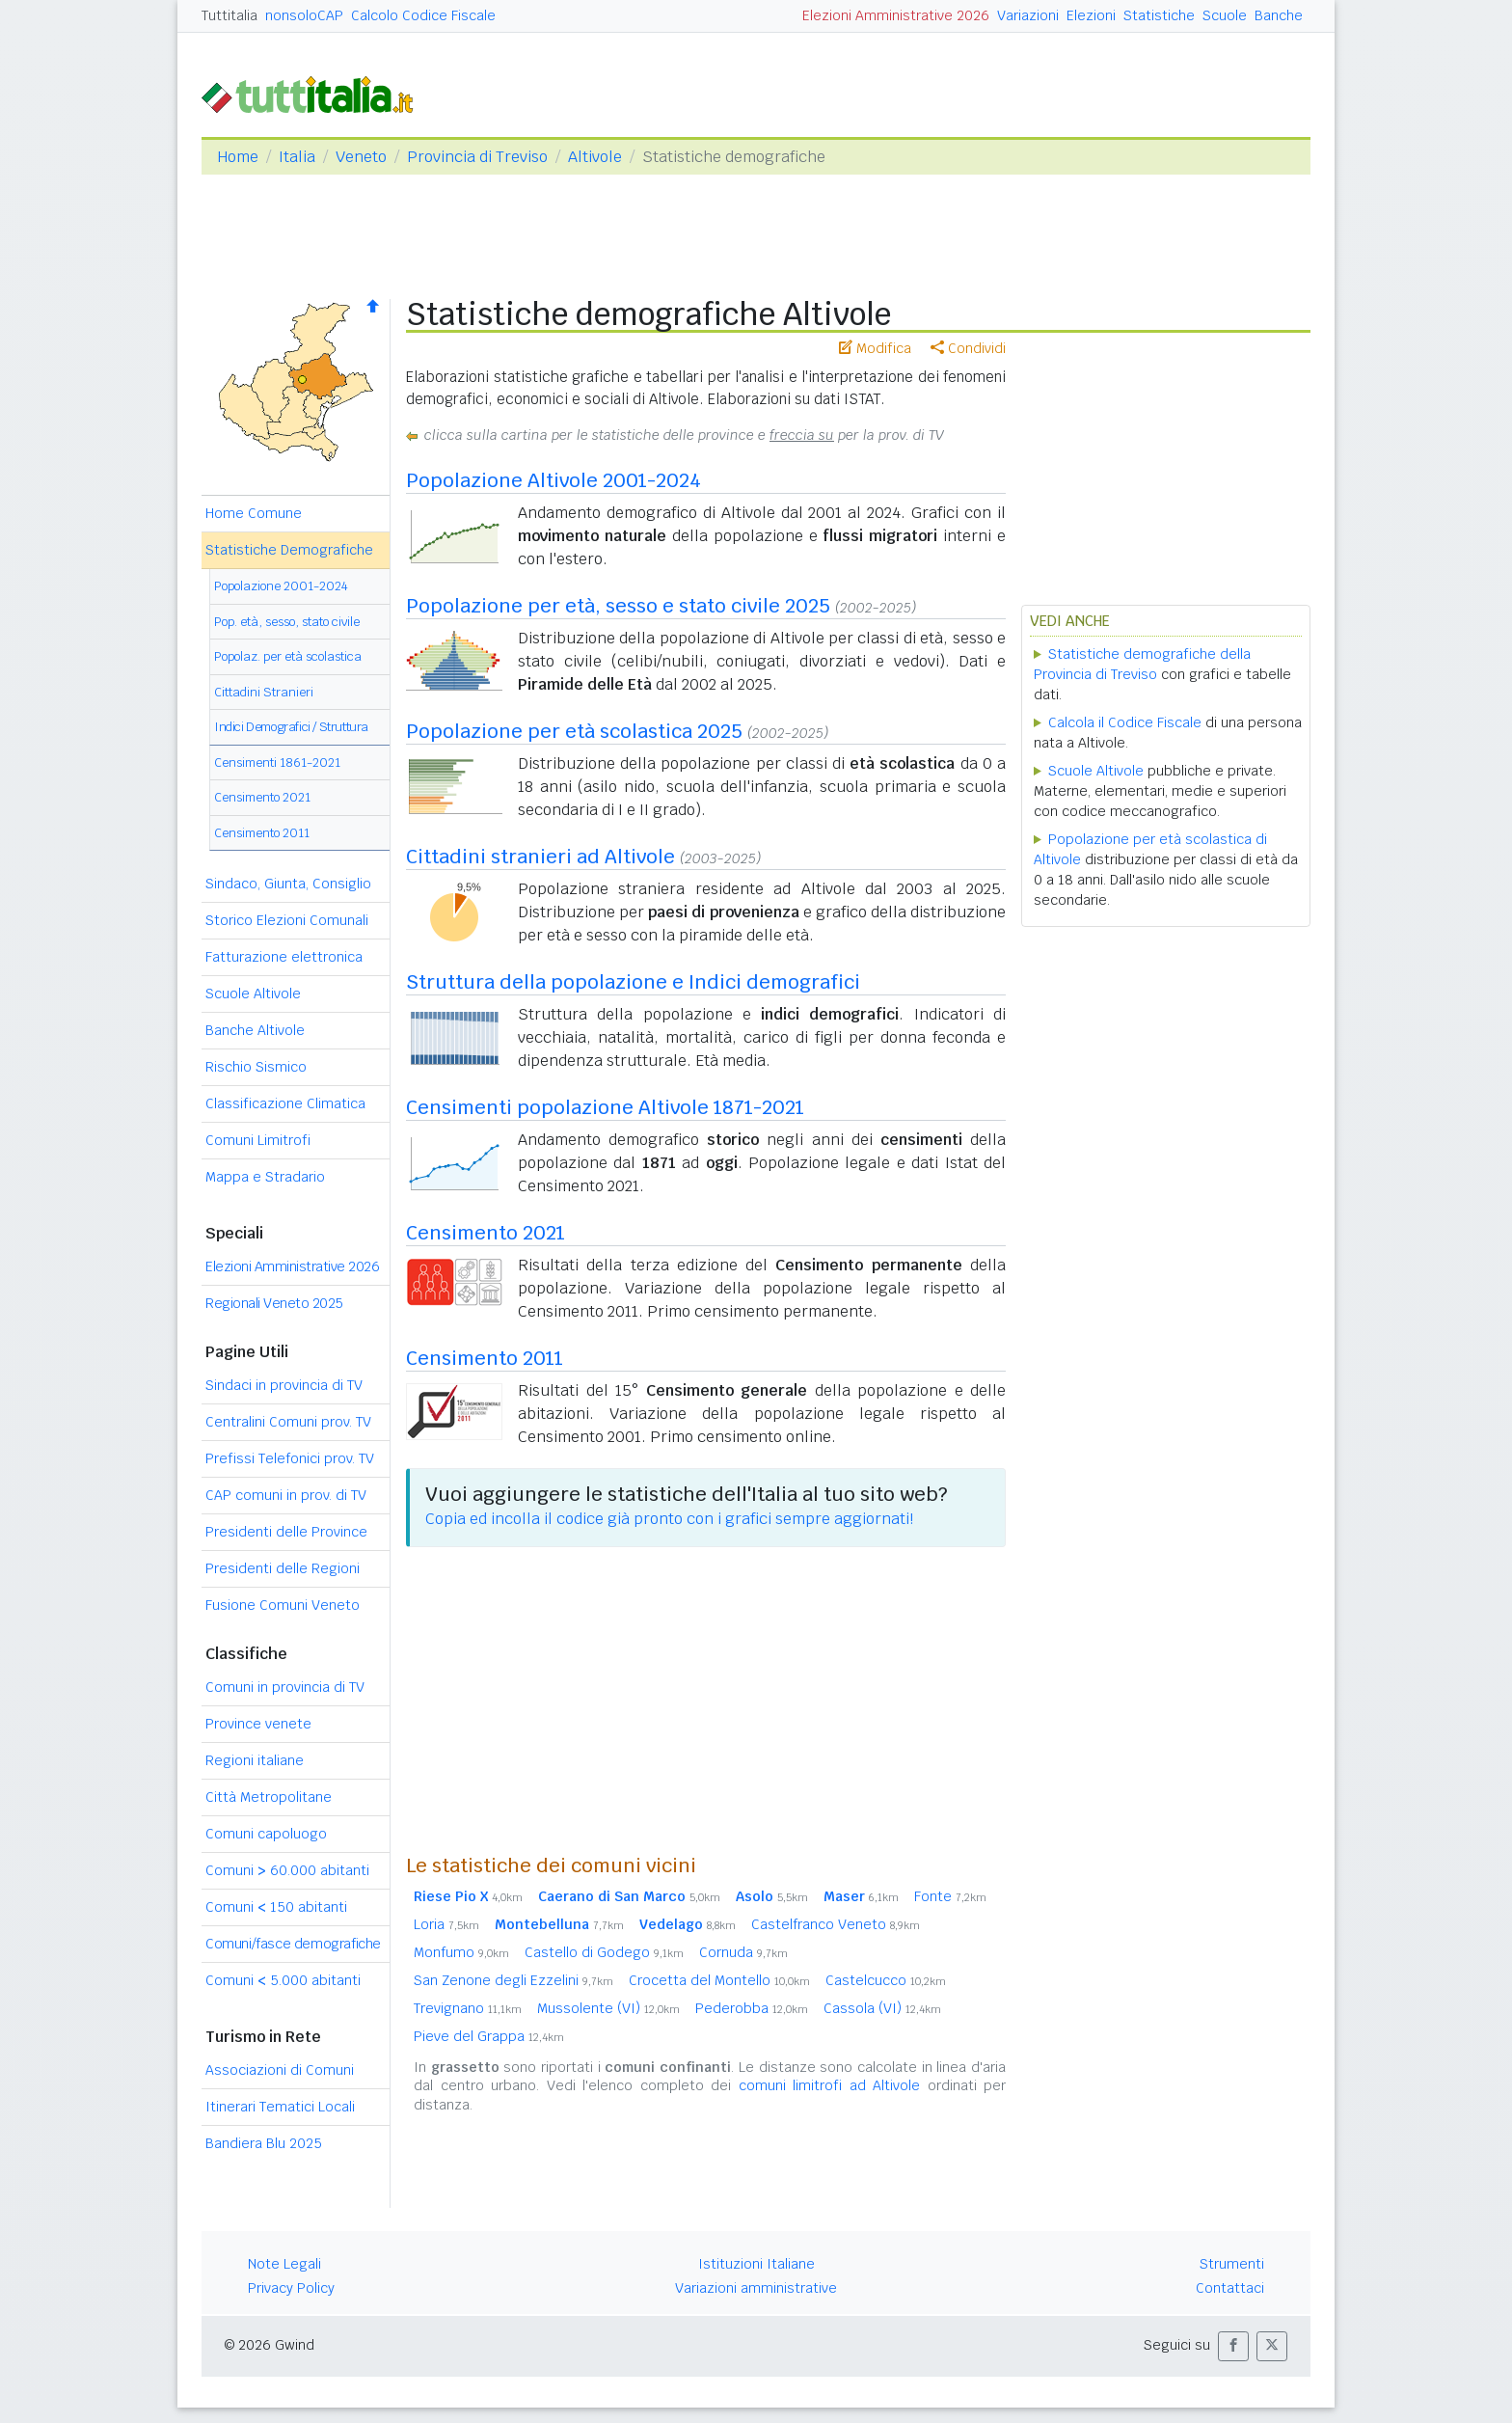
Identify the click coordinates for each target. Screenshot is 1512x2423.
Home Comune (253, 513)
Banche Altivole (255, 1030)
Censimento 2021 (262, 797)
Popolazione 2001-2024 (281, 586)
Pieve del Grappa (489, 2036)
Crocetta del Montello (719, 1980)
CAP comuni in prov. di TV (285, 1495)
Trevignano (468, 2008)
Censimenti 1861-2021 (277, 762)
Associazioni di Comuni (279, 2070)
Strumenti (1232, 2264)
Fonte (950, 1896)
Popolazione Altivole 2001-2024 (553, 480)
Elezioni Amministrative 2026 (895, 15)
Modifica (875, 348)
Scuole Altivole (253, 993)
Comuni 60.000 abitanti (287, 1870)
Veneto (361, 157)
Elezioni (1091, 15)
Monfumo (461, 1952)
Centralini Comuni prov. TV (288, 1421)
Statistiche (1159, 15)
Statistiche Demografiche (289, 549)
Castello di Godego (604, 1952)
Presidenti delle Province (286, 1531)
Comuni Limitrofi (257, 1140)
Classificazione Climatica (285, 1103)
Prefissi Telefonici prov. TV (289, 1458)
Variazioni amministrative (756, 2288)
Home (237, 157)
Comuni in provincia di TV (284, 1687)
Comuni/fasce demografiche (293, 1943)
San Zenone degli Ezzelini (513, 1980)
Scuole (1224, 15)
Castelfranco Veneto (835, 1924)
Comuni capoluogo (266, 1833)
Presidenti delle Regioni (282, 1568)
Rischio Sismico (256, 1066)
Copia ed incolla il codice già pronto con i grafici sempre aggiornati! (669, 1519)
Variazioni (1028, 15)
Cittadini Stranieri (263, 692)
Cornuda (743, 1952)
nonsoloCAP (304, 15)
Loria (446, 1924)
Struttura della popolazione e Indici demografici (633, 981)
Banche (1279, 15)
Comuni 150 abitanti (276, 1907)
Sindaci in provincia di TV (284, 1385)
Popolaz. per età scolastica (288, 656)
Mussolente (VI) (608, 2008)
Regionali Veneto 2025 (274, 1303)
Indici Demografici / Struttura (291, 727)
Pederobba (751, 2008)
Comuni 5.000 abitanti (283, 1980)
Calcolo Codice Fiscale (423, 15)
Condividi (968, 348)
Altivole (595, 157)
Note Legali (284, 2264)
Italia (297, 157)
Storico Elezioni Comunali (286, 920)
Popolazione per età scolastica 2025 (574, 731)
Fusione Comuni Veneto (282, 1605)
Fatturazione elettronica (284, 957)
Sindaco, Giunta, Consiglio (288, 883)
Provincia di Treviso (477, 157)
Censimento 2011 (262, 833)
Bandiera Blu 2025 (263, 2143)
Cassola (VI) (882, 2008)
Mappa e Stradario (265, 1176)
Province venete (258, 1723)
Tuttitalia (229, 15)
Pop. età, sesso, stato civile (287, 621)
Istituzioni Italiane (756, 2264)
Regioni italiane (254, 1760)
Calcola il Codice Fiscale (1125, 722)
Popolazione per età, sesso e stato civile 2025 (618, 605)
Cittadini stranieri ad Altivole (540, 856)
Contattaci (1230, 2288)
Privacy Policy (291, 2288)
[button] (1233, 2346)
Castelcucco (885, 1980)
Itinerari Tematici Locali (280, 2106)
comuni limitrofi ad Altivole (830, 2085)
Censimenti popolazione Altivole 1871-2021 (605, 1107)
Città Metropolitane (268, 1797)
